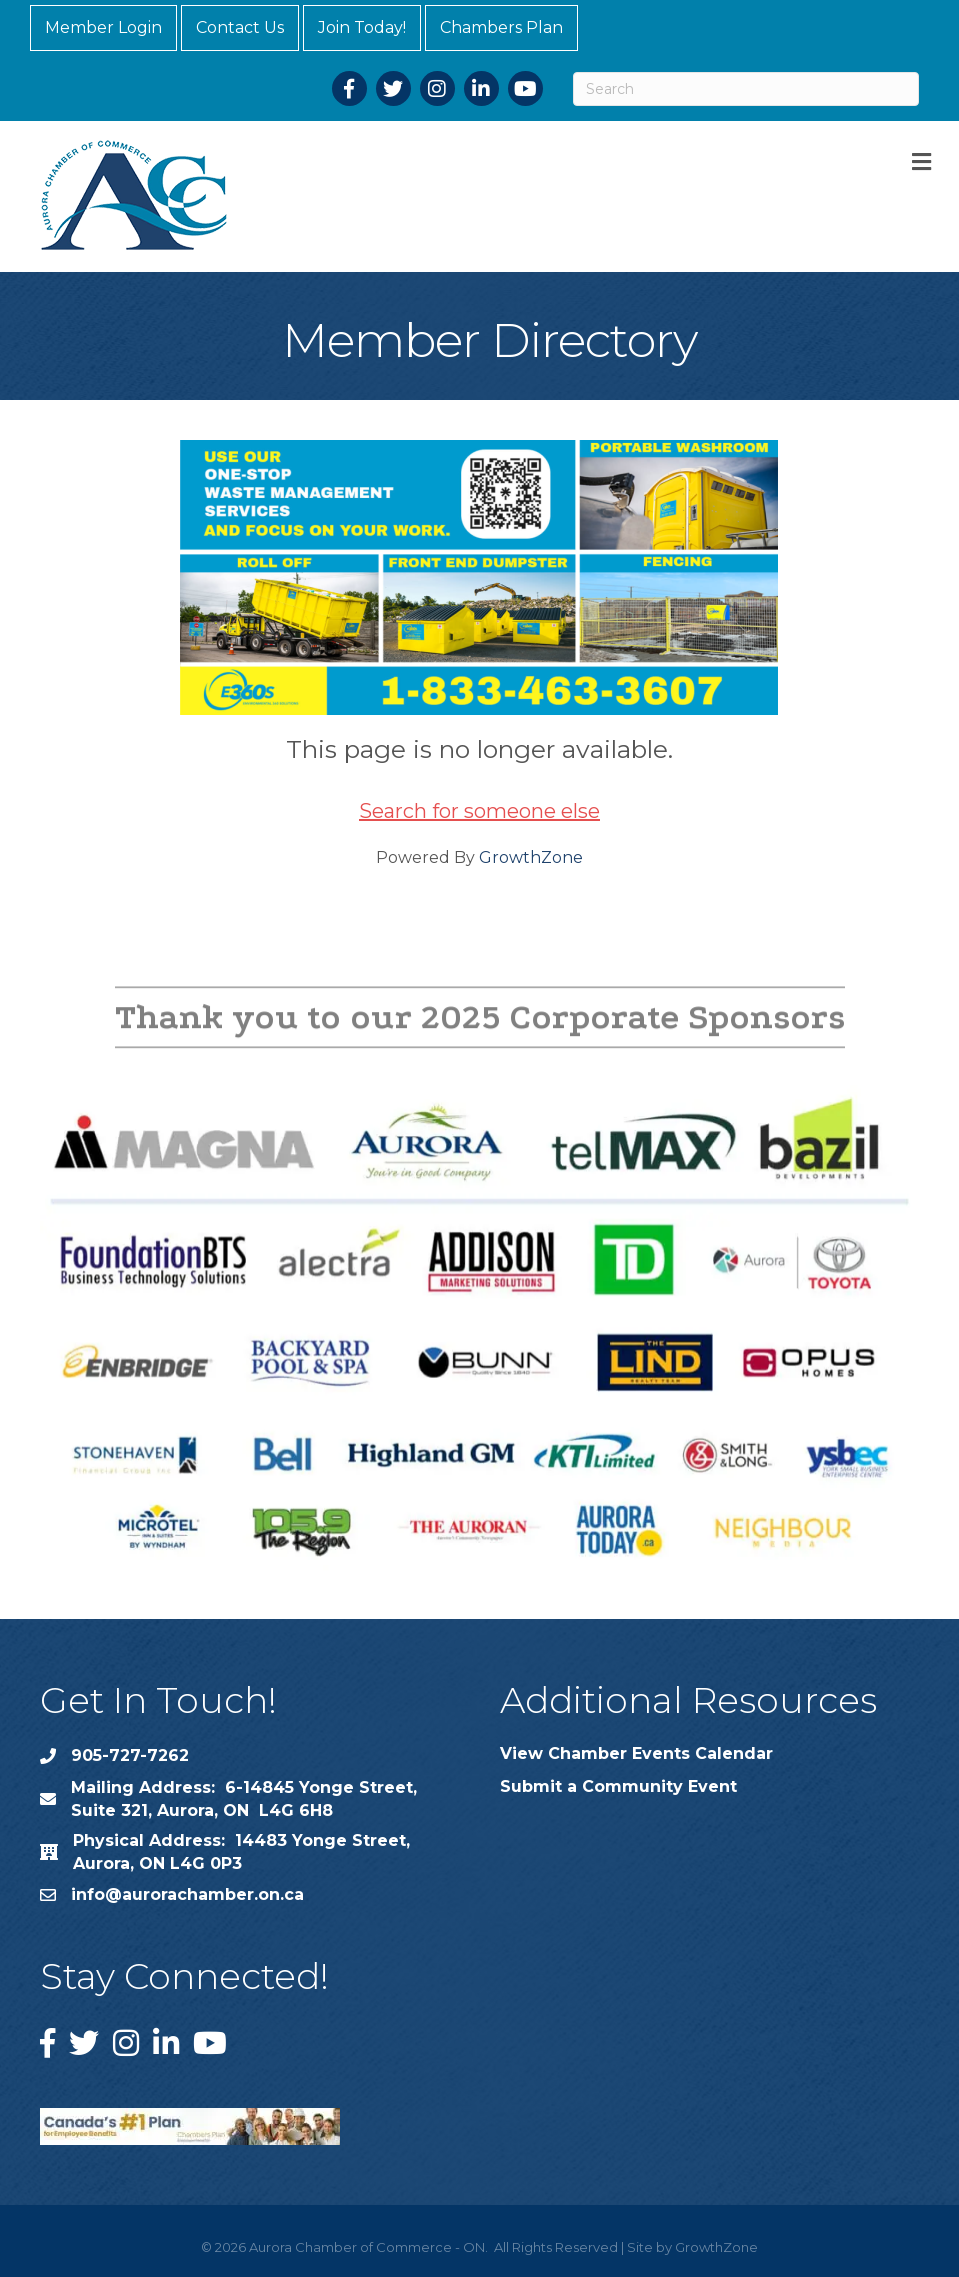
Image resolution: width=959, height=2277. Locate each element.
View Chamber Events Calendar (636, 1753)
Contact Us (240, 27)
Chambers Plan (501, 27)
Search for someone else (479, 811)
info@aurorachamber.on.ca (187, 1894)
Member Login (103, 27)
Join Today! (362, 27)
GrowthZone (531, 857)
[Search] (746, 89)
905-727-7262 (130, 1755)
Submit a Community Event (618, 1786)
